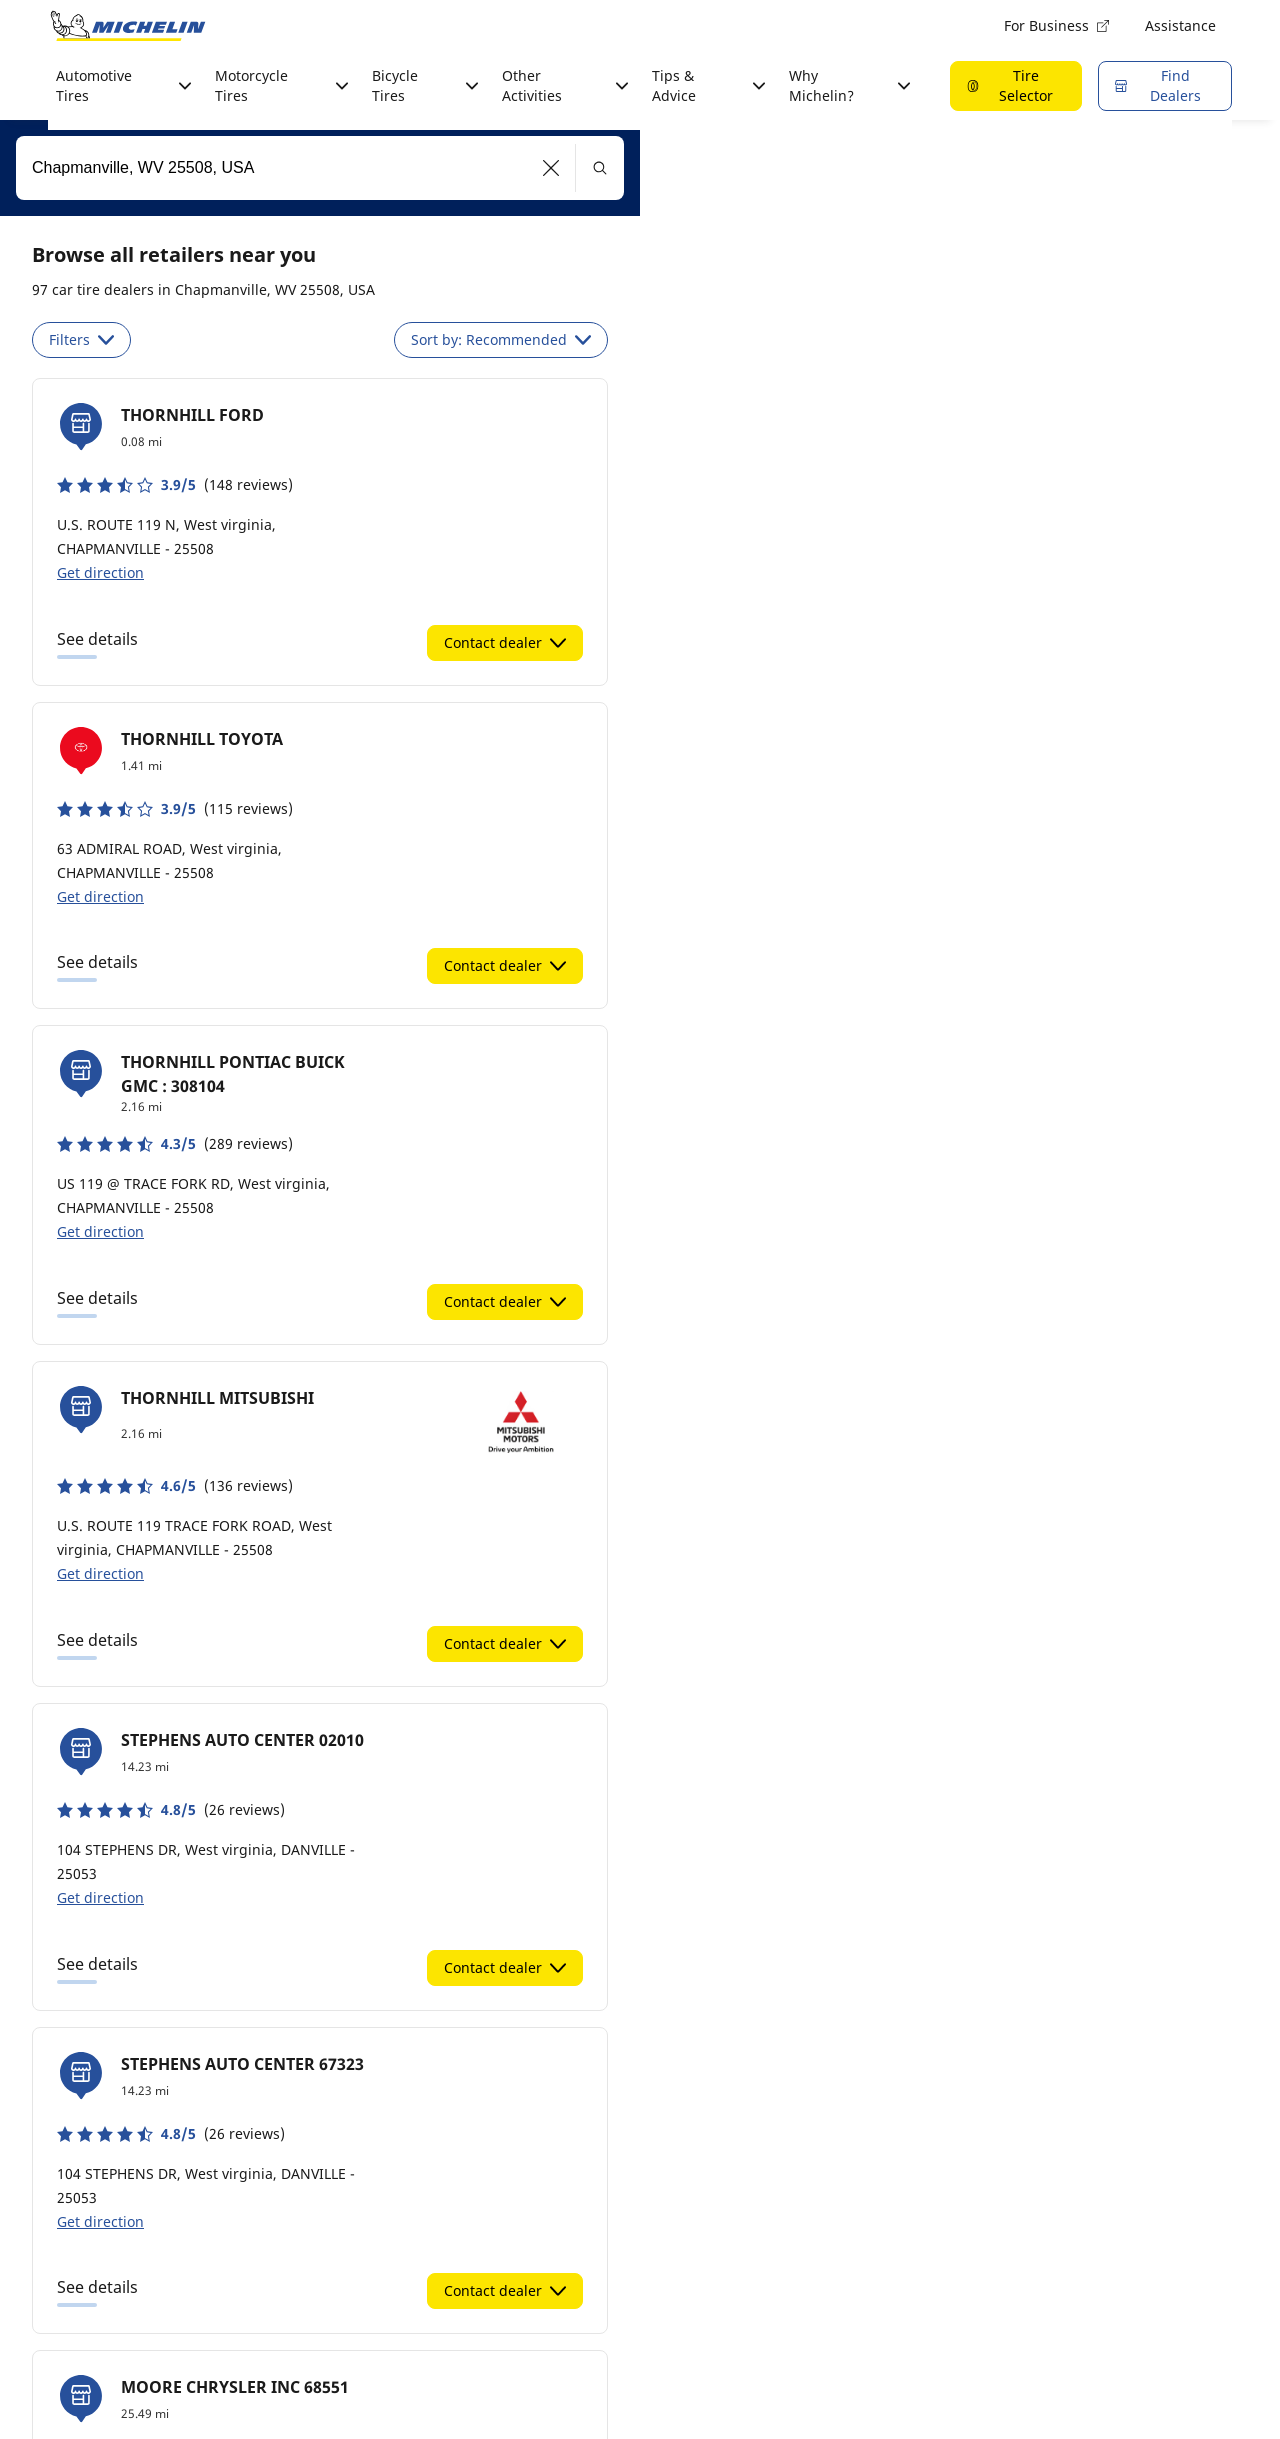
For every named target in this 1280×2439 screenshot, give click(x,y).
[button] (551, 168)
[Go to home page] (128, 26)
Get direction (100, 572)
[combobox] (320, 168)
